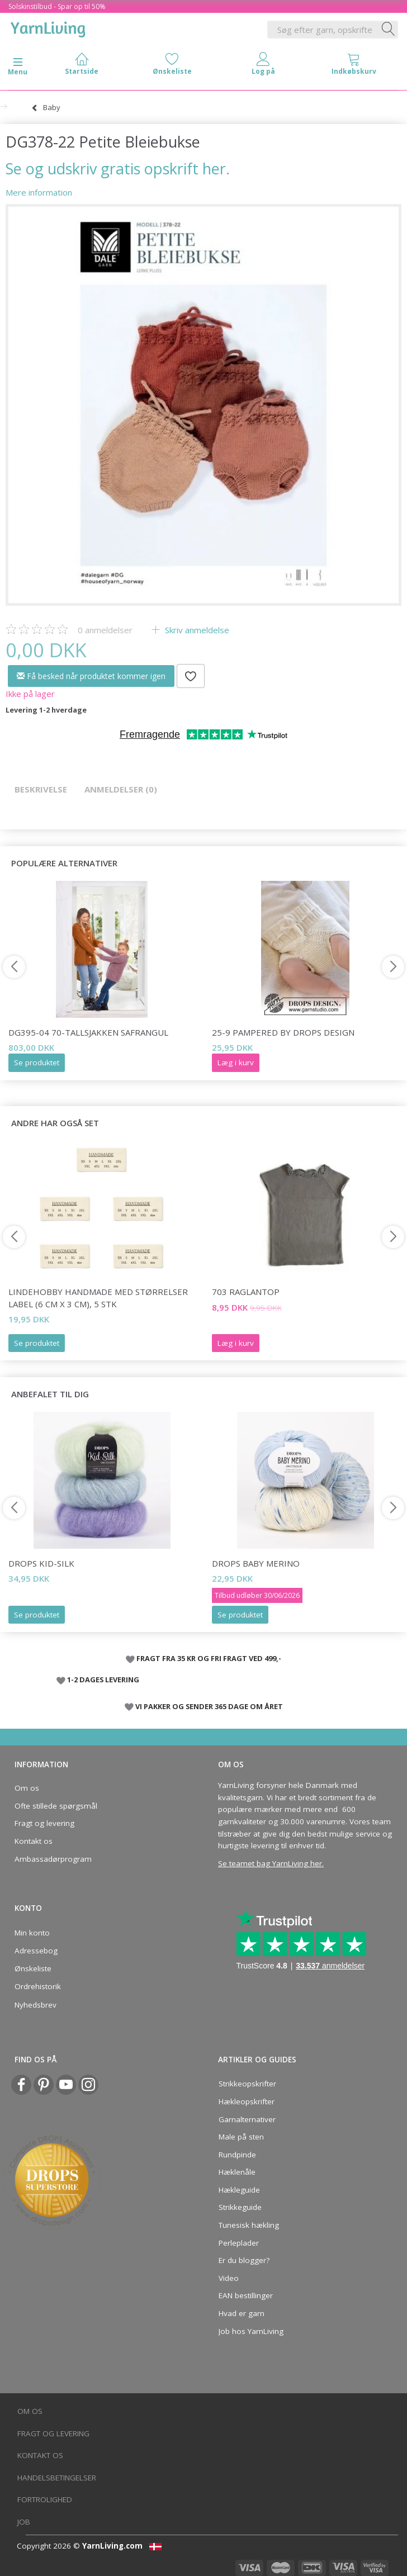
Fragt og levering (44, 1823)
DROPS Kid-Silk (41, 1563)
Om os (27, 1788)
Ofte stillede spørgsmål (56, 1806)
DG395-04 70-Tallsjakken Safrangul (88, 1032)
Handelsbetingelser (56, 2478)
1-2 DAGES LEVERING (103, 1679)
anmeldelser (105, 629)
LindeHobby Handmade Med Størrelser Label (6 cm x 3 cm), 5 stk (98, 1297)
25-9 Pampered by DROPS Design (283, 1032)
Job (23, 2522)
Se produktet (36, 1062)
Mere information (39, 192)
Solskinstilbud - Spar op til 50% (57, 6)
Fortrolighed (44, 2499)
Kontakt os (34, 1841)
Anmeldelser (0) (120, 789)
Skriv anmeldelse (196, 629)
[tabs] (353, 66)
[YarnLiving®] (48, 27)
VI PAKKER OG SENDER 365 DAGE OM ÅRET (209, 1706)
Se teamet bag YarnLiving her (270, 1863)
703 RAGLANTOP (246, 1291)
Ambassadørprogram (53, 1859)
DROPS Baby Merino (256, 1563)
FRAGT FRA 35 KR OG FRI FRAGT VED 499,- (208, 1658)
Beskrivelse (41, 789)
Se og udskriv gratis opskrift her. (118, 168)
